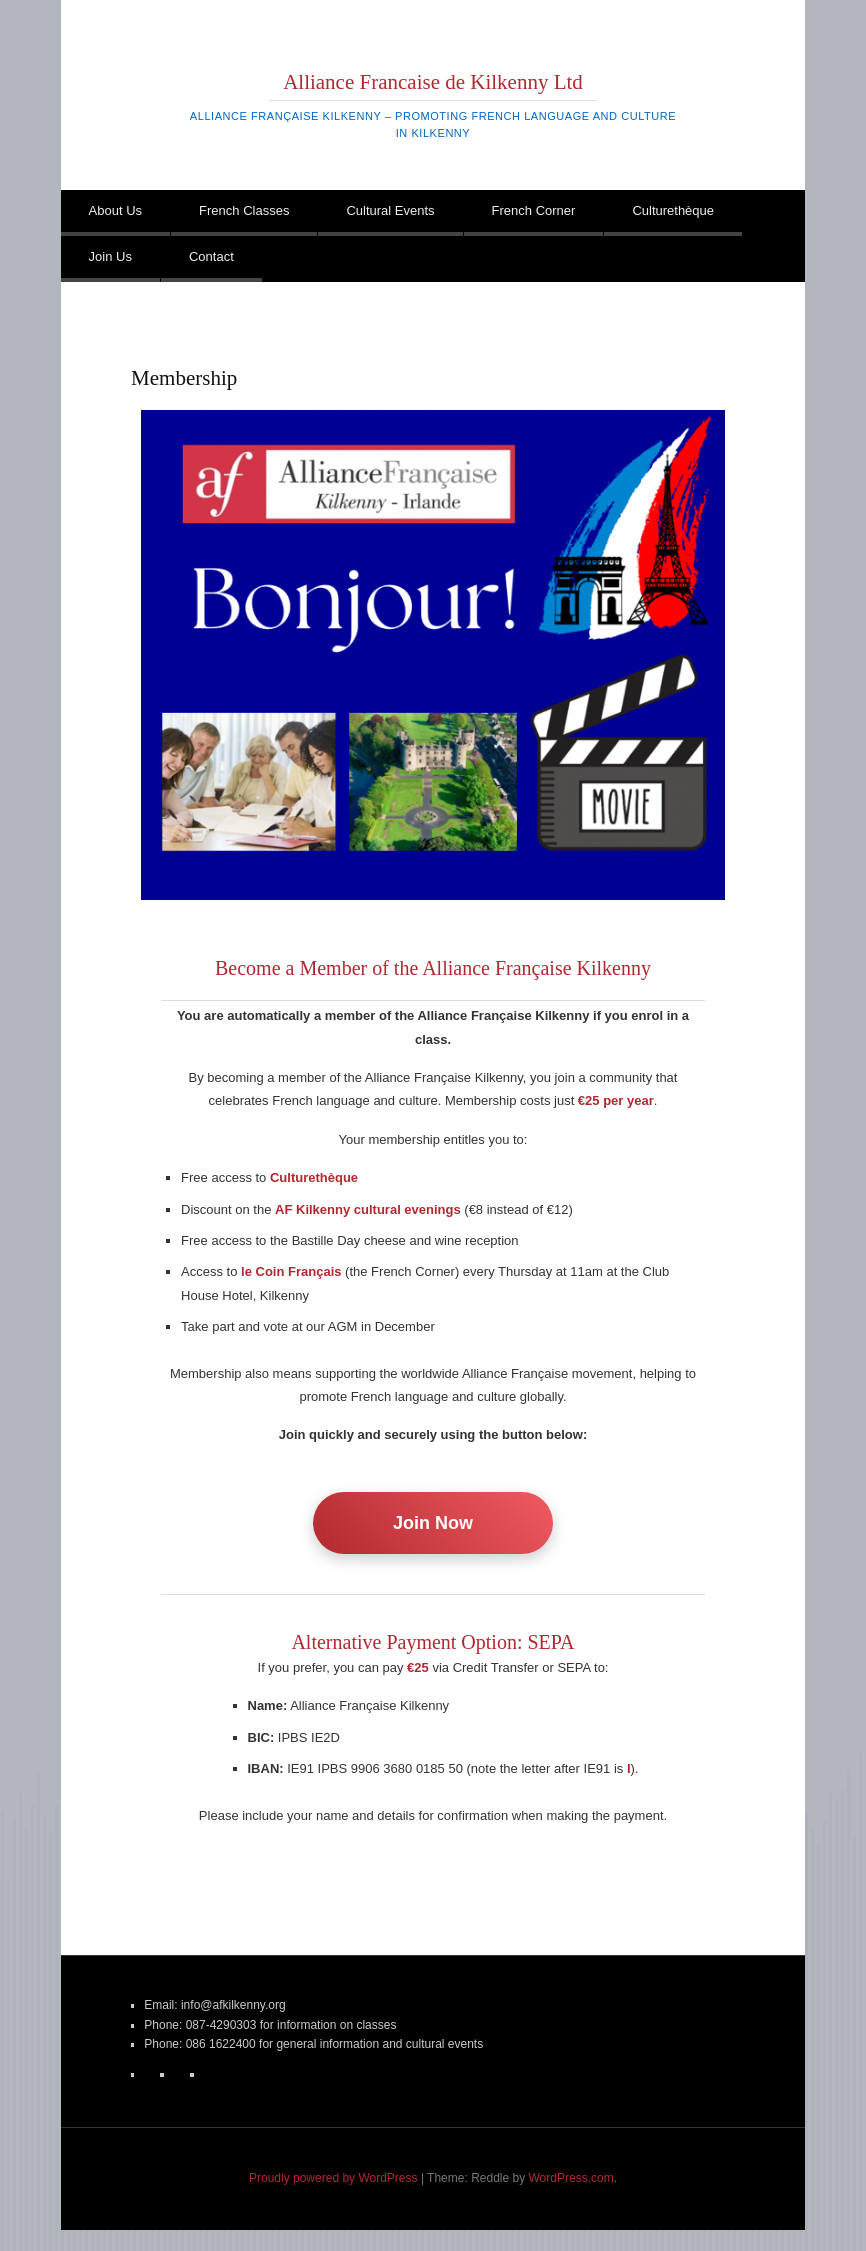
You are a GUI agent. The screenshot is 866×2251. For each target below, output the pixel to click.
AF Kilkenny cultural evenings (368, 1209)
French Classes (244, 210)
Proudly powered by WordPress (333, 2178)
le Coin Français (291, 1271)
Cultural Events (390, 210)
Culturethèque (673, 210)
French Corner (534, 210)
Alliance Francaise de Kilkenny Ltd (433, 82)
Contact (211, 256)
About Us (115, 210)
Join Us (110, 256)
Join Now (433, 1523)
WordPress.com (571, 2178)
